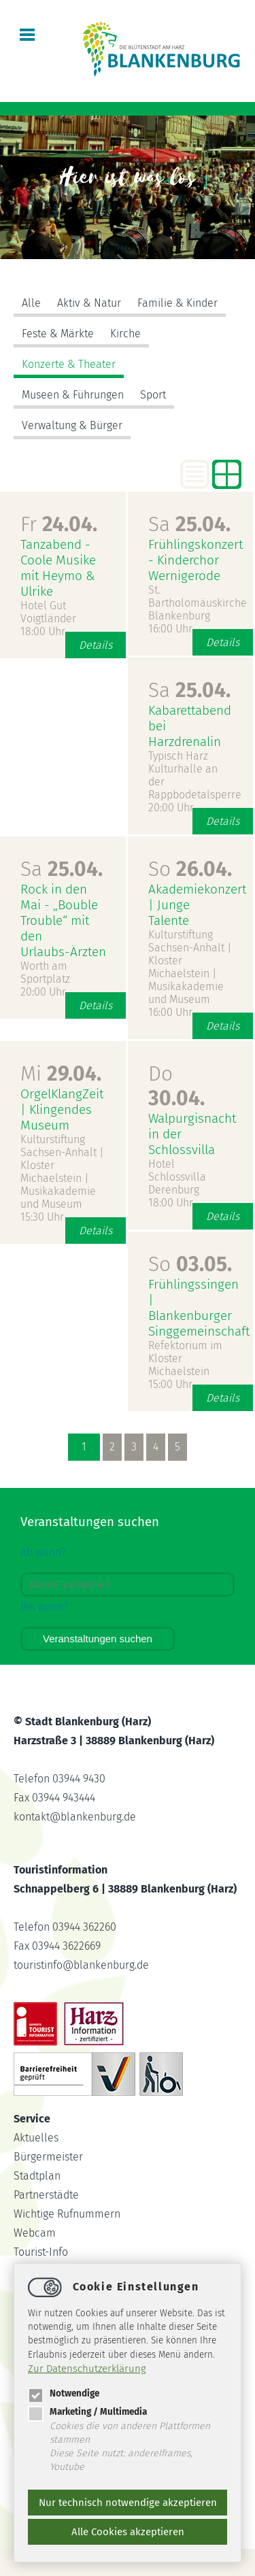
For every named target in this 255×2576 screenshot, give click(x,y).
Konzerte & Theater (69, 364)
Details (95, 645)
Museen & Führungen (73, 394)
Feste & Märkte (58, 333)
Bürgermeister (48, 2156)
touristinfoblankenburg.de (81, 1965)
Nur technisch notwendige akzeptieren (128, 2502)
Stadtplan (37, 2175)
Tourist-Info (41, 2251)
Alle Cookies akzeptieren (127, 2532)
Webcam (35, 2232)
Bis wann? (44, 1606)
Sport (153, 394)
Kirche (125, 333)
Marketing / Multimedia (87, 2412)
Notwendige (63, 2393)
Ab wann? (43, 1552)
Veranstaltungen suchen (97, 1638)
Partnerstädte (46, 2194)
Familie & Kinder (177, 302)
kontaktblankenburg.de (75, 1816)
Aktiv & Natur (89, 302)
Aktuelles (36, 2137)
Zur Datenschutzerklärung (87, 2368)
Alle (31, 302)
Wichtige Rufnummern (67, 2213)
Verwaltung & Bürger (72, 425)
